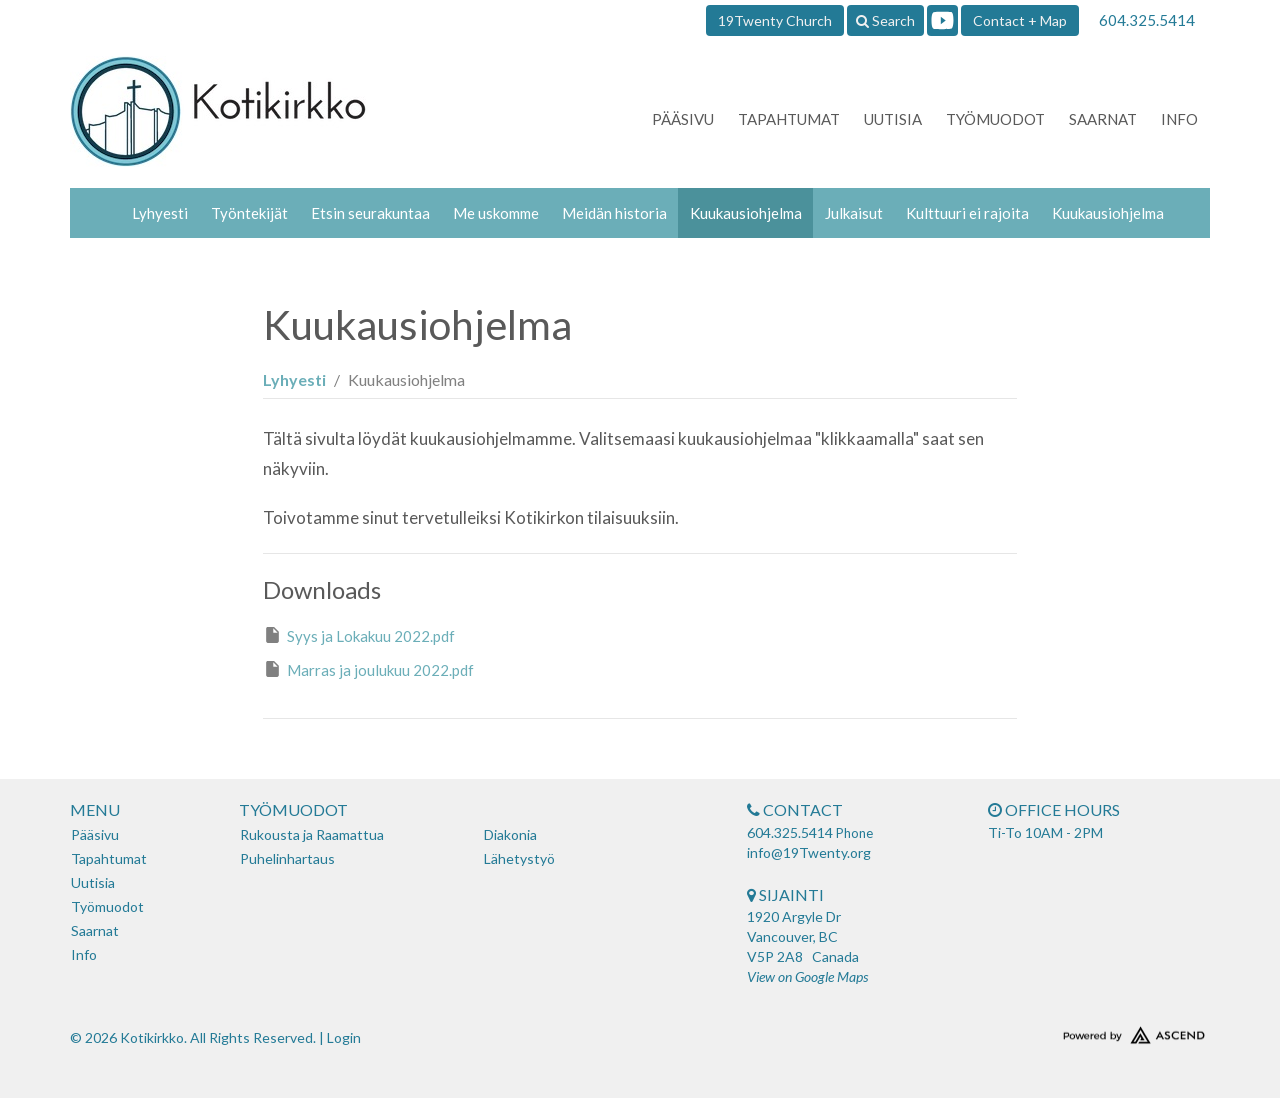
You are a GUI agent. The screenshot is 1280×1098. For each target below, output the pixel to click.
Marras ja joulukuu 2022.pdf (368, 669)
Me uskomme (496, 213)
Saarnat (1103, 119)
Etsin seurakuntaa (370, 213)
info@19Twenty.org (809, 852)
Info (1179, 119)
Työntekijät (249, 213)
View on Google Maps (807, 976)
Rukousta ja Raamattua (312, 834)
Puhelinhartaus (287, 858)
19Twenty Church (775, 20)
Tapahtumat (789, 119)
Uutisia (893, 119)
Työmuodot (995, 119)
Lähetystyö (519, 858)
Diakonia (510, 834)
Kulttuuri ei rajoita (967, 213)
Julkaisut (854, 213)
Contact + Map (1020, 20)
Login (344, 1037)
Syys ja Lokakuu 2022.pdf (359, 635)
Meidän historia (614, 213)
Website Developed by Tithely (1075, 1031)
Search (885, 20)
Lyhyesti (160, 213)
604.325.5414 (1147, 20)
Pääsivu (683, 119)
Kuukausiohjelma (746, 213)
